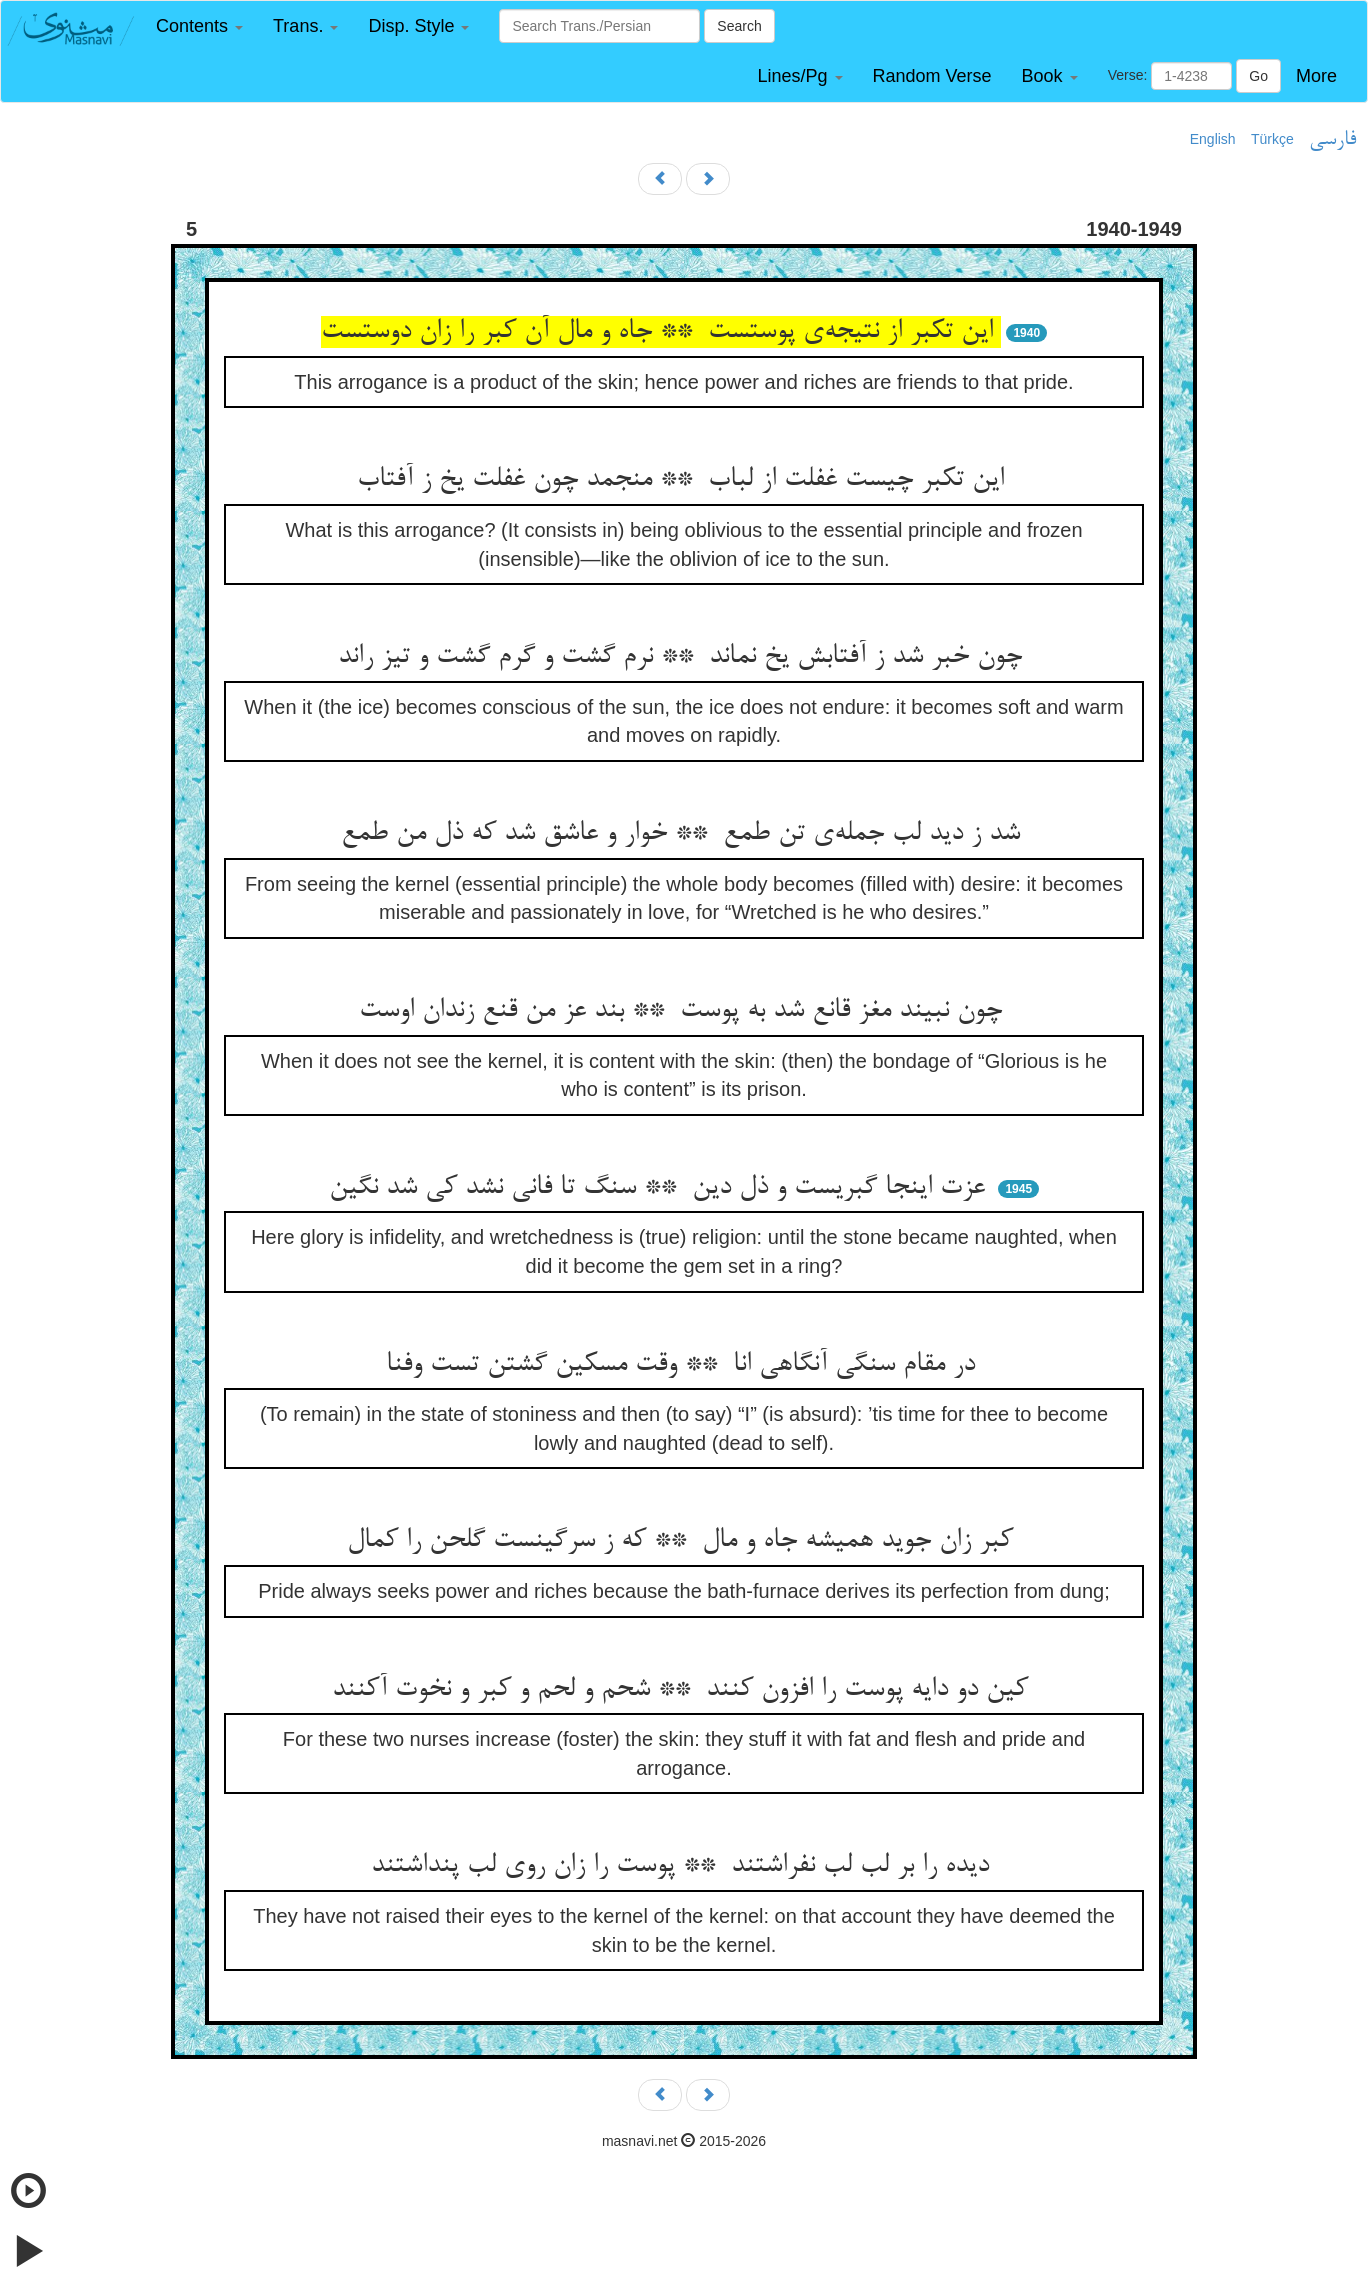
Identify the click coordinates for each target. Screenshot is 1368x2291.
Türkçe (1272, 139)
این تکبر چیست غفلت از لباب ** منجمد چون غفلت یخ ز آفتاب (684, 480)
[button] (199, 26)
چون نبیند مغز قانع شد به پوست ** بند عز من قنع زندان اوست (684, 1011)
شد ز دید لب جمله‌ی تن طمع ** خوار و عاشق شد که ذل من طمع (684, 834)
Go (1258, 76)
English (1213, 139)
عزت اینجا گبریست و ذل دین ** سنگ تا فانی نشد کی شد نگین (661, 1188)
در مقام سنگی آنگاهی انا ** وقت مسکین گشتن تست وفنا (684, 1365)
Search (739, 26)
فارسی (1332, 140)
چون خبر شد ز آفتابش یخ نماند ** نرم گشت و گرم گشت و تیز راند (684, 657)
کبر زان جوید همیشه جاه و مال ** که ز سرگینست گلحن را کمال (684, 1541)
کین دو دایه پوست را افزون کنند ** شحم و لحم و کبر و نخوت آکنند (684, 1690)
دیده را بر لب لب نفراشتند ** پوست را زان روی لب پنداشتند (684, 1866)
